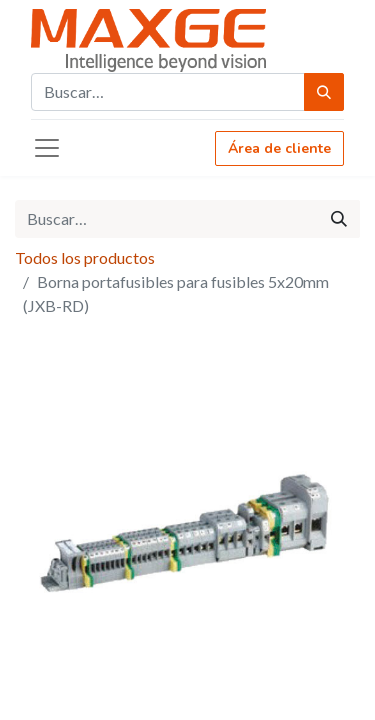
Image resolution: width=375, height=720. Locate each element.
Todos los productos (85, 257)
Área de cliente (279, 148)
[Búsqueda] (324, 92)
